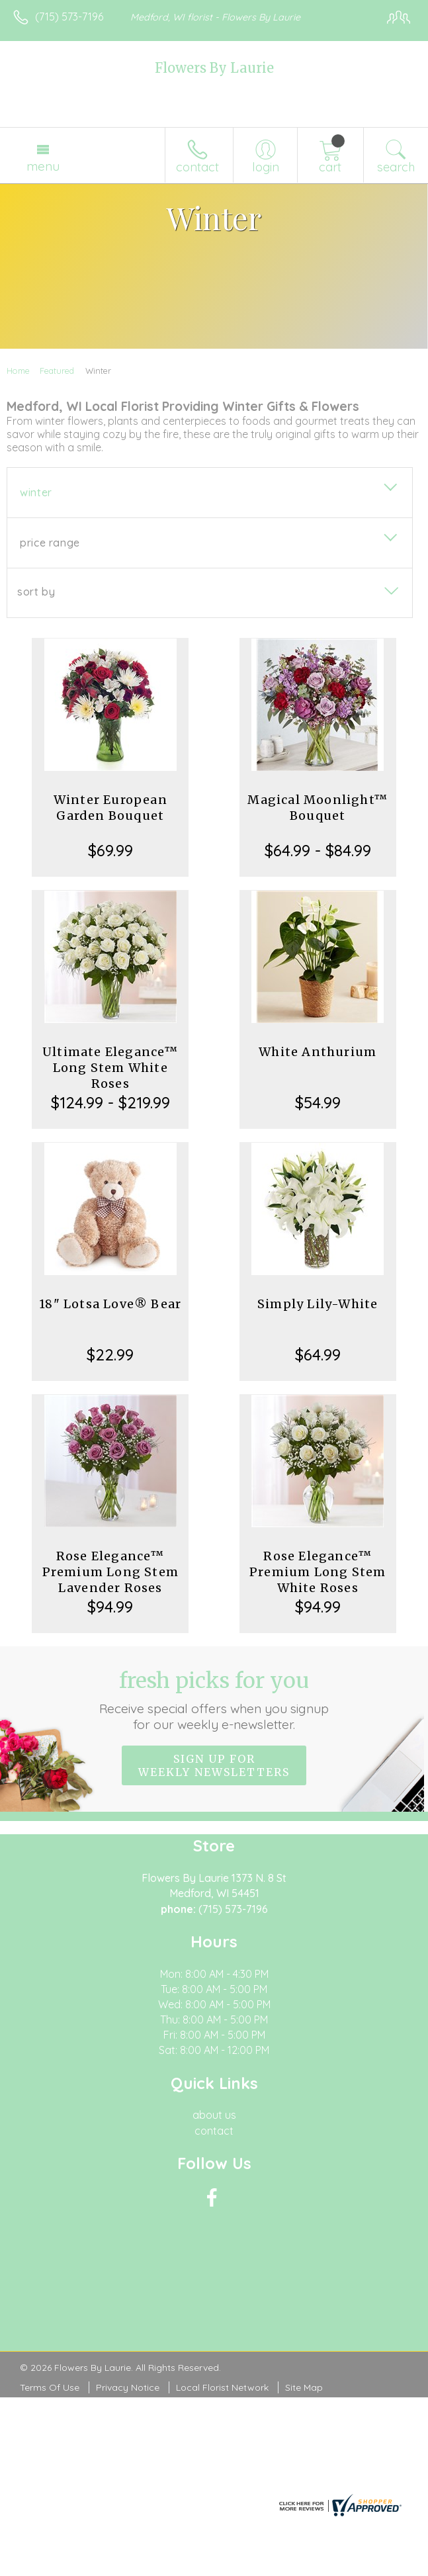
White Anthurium (317, 1051)
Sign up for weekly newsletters (214, 1765)
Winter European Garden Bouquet (110, 807)
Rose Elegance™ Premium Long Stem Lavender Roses (110, 1571)
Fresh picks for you (214, 1699)
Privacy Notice (127, 2387)
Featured (57, 370)
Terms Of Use (49, 2387)
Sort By (36, 591)
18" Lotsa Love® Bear (110, 1303)
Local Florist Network (222, 2387)
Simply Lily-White (317, 1303)
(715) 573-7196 (69, 16)
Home (18, 370)
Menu (43, 166)
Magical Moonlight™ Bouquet (317, 807)
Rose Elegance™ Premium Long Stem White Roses (317, 1571)
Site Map (304, 2387)
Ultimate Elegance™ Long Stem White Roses (110, 1067)
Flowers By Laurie (214, 68)
